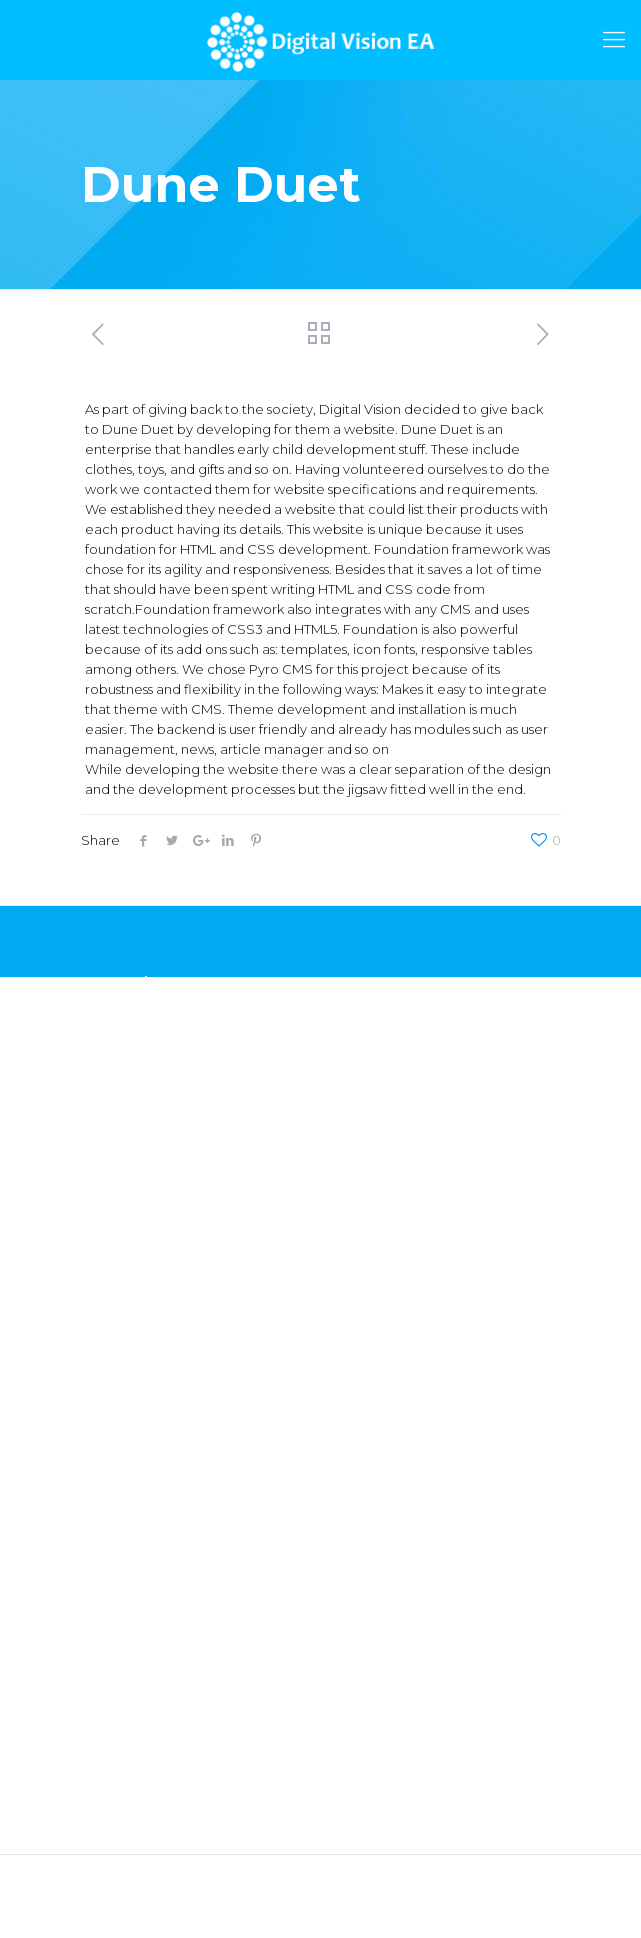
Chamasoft (116, 1018)
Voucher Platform (138, 1078)
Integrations (119, 1355)
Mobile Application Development (189, 1265)
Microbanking (125, 1632)
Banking (107, 1602)
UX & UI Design (128, 1295)
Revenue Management (156, 1385)
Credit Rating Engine (148, 1048)
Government (122, 1542)
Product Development (155, 1325)
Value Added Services (152, 1415)
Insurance (112, 1572)
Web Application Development (182, 1235)
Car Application (131, 1138)
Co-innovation (127, 1445)
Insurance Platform (141, 1108)
